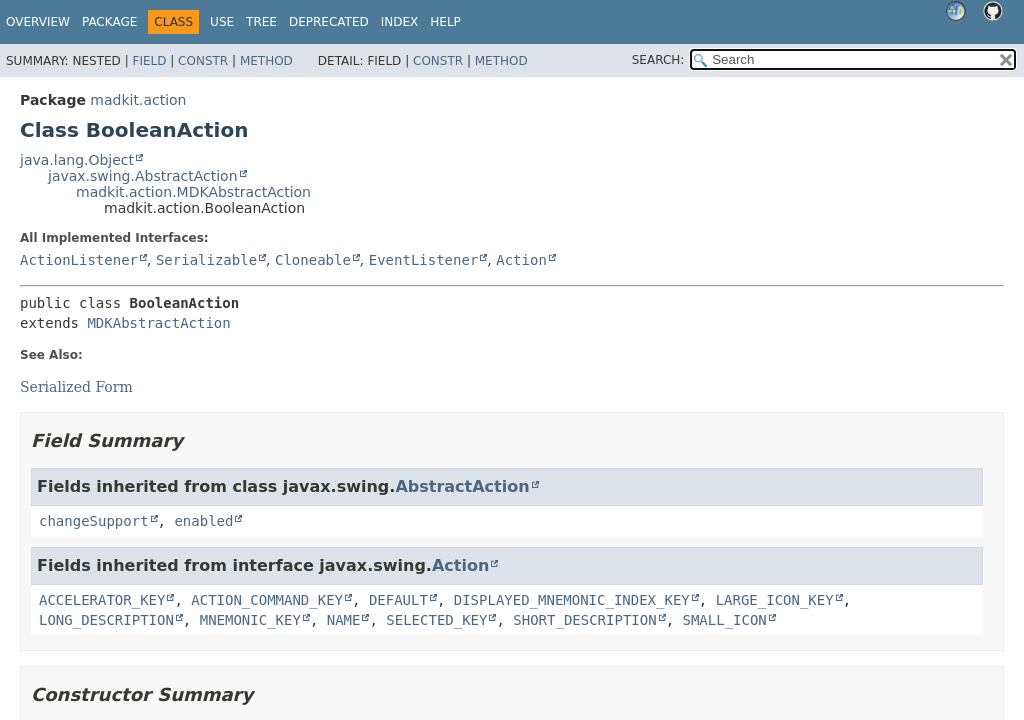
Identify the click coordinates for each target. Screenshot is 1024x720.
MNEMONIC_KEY (250, 620)
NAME (344, 620)
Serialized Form (76, 387)
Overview (38, 22)
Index (400, 22)
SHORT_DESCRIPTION (584, 620)
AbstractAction (462, 486)
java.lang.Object (77, 160)
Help (445, 22)
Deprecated (329, 22)
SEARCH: (658, 60)
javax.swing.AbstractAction (143, 176)
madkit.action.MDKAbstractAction (193, 192)
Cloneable (313, 260)
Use (222, 22)
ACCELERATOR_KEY (102, 600)
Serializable (206, 260)
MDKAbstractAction (158, 323)
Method (266, 61)
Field (149, 61)
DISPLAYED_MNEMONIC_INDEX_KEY (572, 600)
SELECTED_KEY (436, 620)
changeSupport (94, 521)
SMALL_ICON (724, 620)
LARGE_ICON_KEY (775, 600)
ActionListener (79, 260)
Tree (261, 22)
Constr (203, 61)
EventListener (424, 260)
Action (521, 260)
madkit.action (138, 100)
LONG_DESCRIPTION (106, 620)
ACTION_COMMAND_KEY (267, 600)
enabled (203, 521)
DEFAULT (398, 600)
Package (109, 22)
